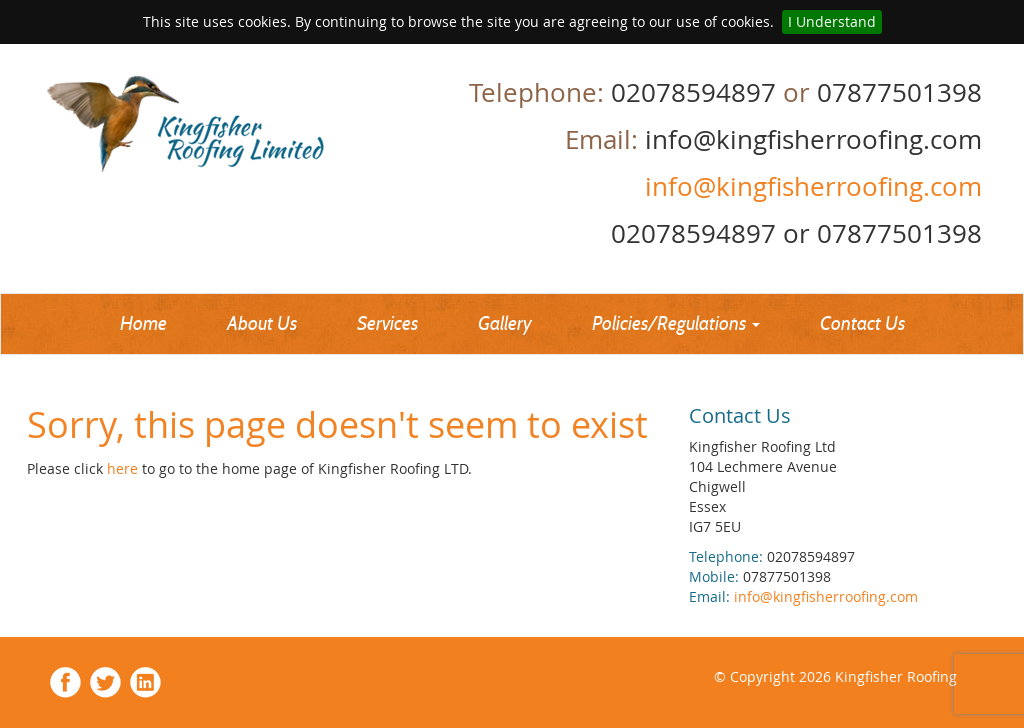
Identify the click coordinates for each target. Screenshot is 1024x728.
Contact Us (862, 323)
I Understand (832, 21)
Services (387, 323)
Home (143, 323)
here (124, 468)
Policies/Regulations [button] (676, 323)
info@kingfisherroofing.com (810, 186)
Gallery (505, 323)
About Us (262, 323)
